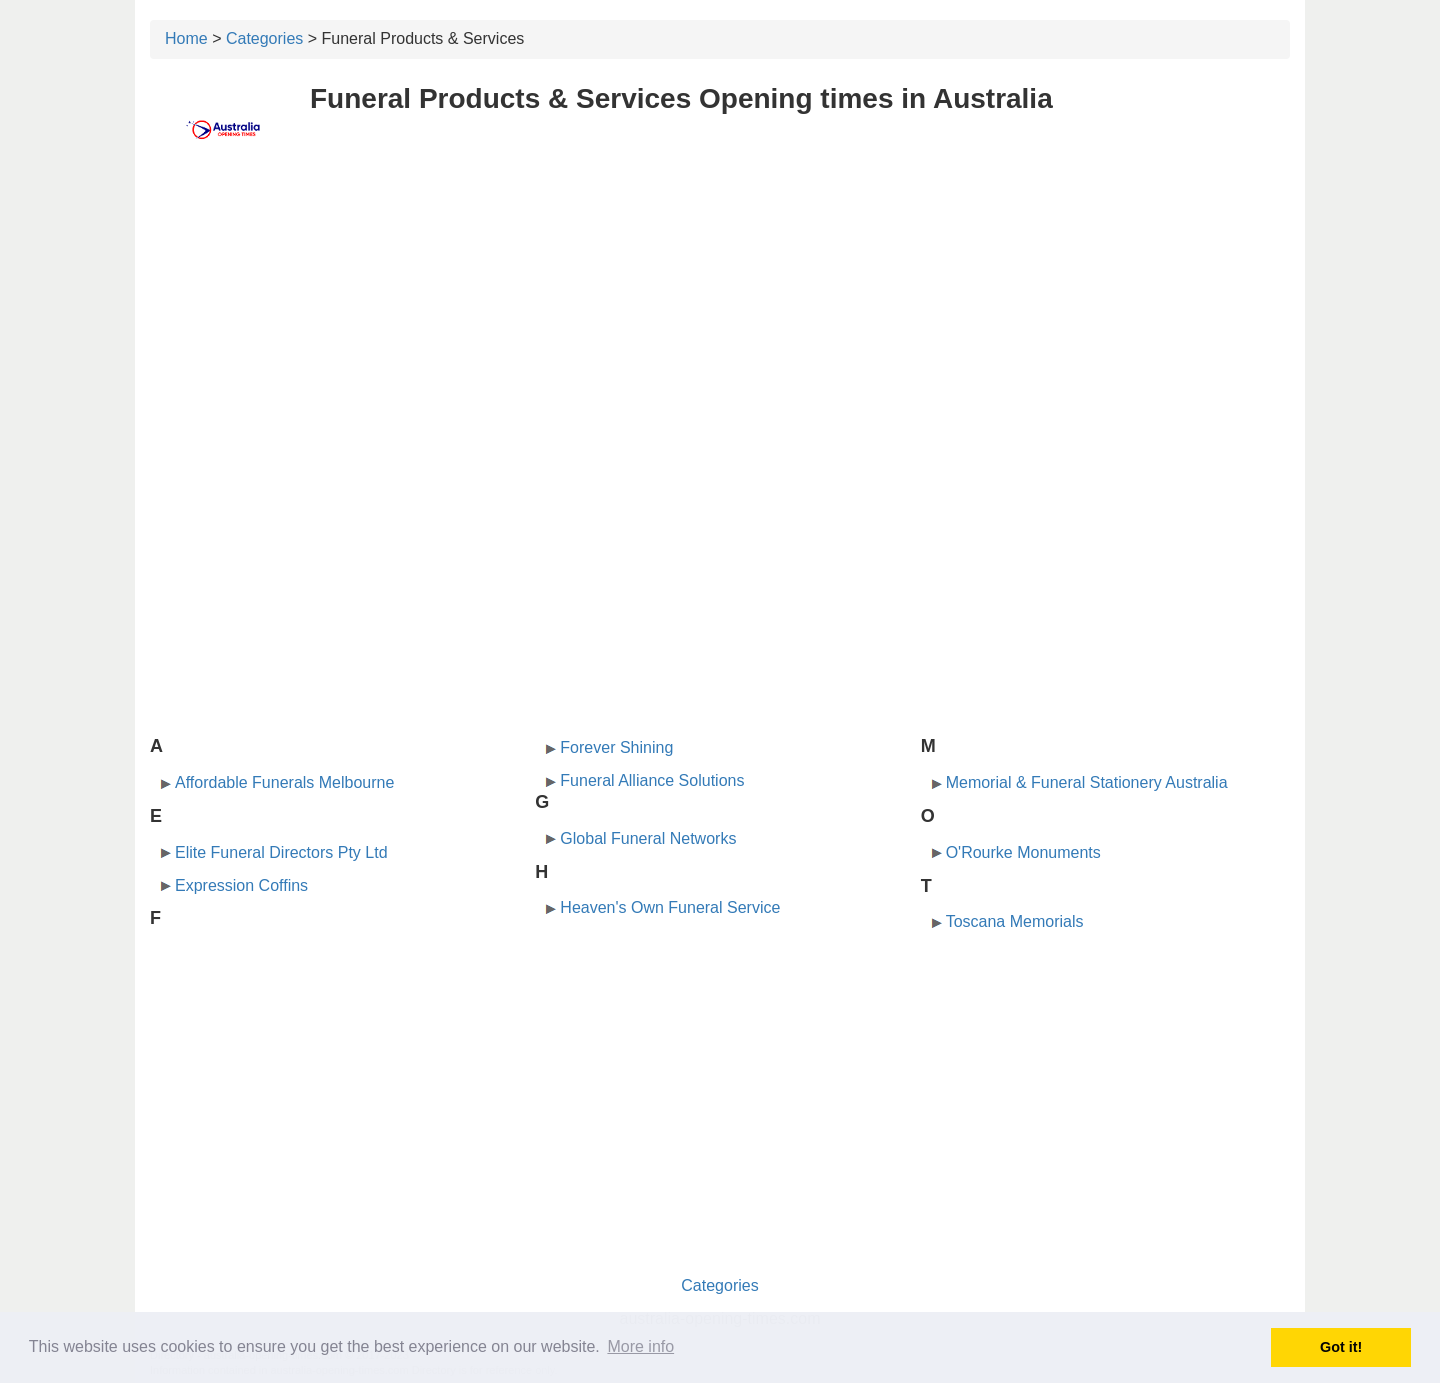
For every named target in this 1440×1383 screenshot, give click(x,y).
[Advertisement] (720, 317)
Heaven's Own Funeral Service (670, 907)
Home (186, 38)
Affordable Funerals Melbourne (284, 782)
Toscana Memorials (1015, 921)
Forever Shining (616, 747)
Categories (264, 38)
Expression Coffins (241, 885)
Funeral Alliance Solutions (652, 780)
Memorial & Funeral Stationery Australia (1087, 782)
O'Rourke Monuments (1023, 852)
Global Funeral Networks (648, 838)
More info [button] (640, 1346)
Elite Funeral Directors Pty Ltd (281, 852)
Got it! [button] (1341, 1347)
